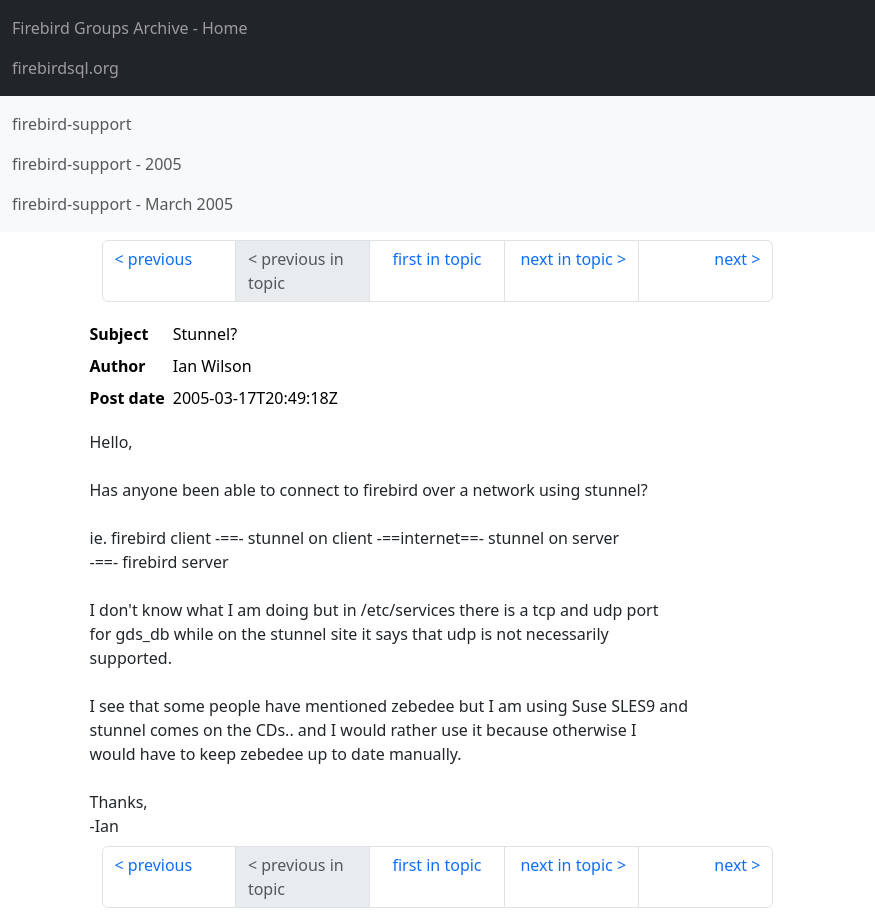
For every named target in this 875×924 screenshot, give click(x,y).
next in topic (566, 259)
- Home (130, 28)
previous (160, 259)
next (730, 259)
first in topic (436, 259)
